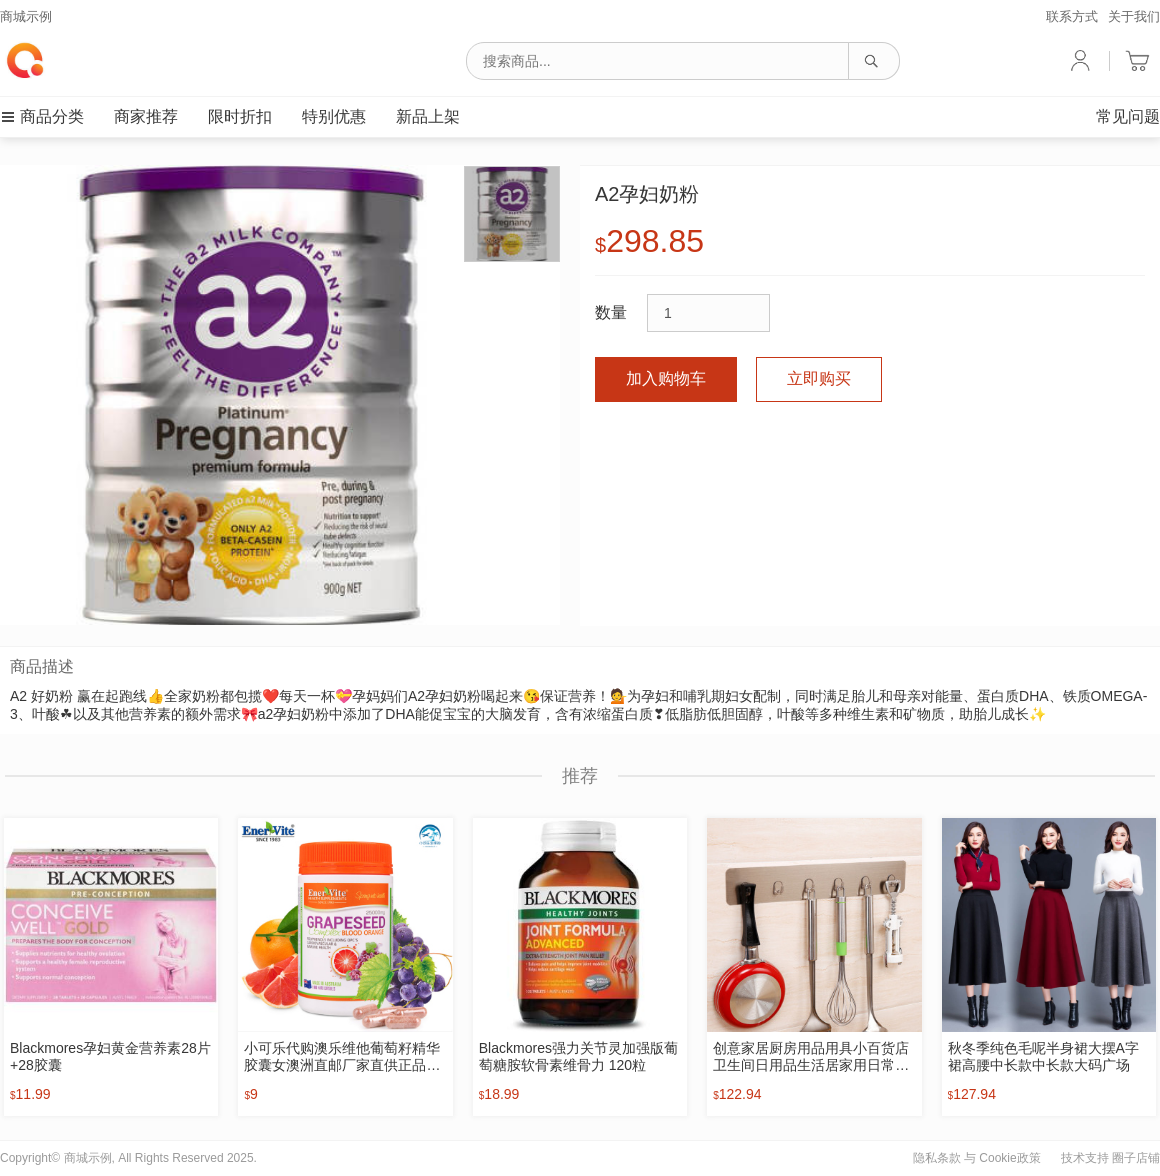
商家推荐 (146, 116)
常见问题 (1128, 116)
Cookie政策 (1009, 1158)
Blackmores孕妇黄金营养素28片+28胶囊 (110, 1056)
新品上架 (428, 116)
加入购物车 (666, 378)
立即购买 (819, 378)
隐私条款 (937, 1158)
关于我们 (1134, 16)
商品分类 (42, 116)
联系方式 (1072, 16)
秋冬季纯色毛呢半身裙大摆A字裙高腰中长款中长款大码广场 (1043, 1056)
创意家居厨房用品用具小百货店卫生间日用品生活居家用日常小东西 (811, 1057)
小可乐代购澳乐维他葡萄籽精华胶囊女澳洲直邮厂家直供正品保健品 (342, 1057)
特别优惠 (334, 116)
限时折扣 (240, 116)
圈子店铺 (1136, 1158)
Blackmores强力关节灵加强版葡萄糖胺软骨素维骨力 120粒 (578, 1056)
